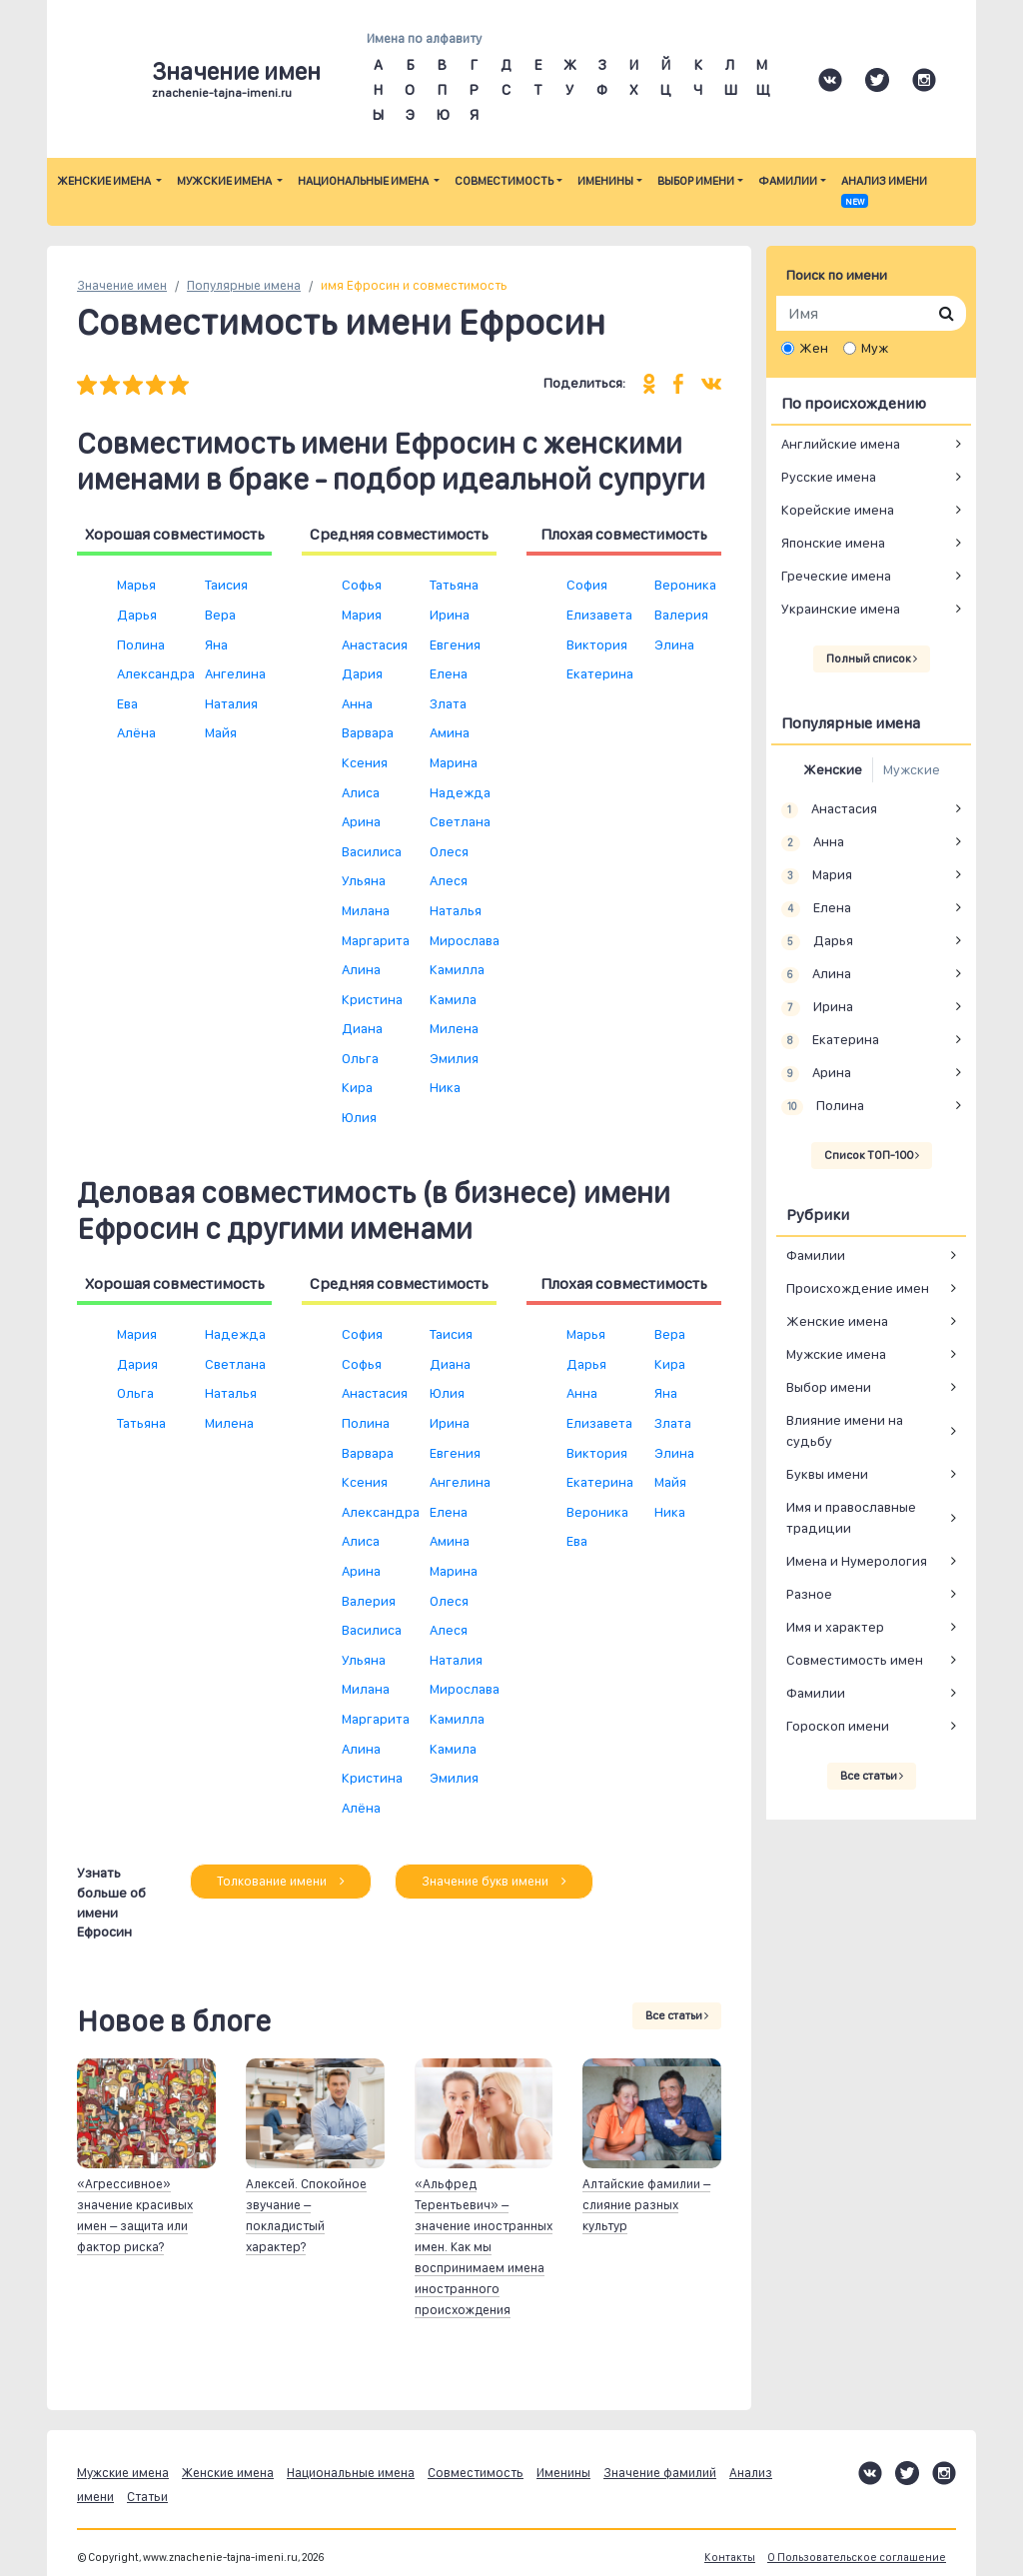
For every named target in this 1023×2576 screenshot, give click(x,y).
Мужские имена (225, 181)
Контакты (729, 2557)
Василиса (372, 851)
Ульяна (364, 880)
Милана (366, 910)
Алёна (136, 732)
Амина (450, 732)
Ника (445, 1087)
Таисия (226, 585)
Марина (454, 762)
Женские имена (105, 181)
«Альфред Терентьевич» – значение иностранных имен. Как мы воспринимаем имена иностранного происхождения (483, 2246)
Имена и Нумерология (856, 1561)
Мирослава (465, 940)
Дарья (137, 615)
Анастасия (375, 644)
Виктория (596, 644)
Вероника (685, 585)
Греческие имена (836, 576)
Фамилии (787, 181)
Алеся (449, 880)
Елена (449, 673)
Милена (454, 1028)
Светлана (460, 821)
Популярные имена (244, 285)
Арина (361, 821)
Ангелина (235, 673)
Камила (453, 999)
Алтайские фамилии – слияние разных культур (646, 2204)
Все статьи (676, 2015)
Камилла (457, 969)
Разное (809, 1594)
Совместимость (504, 181)
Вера (220, 615)
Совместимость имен (854, 1660)
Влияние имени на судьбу (844, 1430)
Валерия (681, 615)
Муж (874, 348)
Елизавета (599, 615)
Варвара (368, 732)
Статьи (147, 2496)
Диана (362, 1028)
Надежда (460, 792)
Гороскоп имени (837, 1726)
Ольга (360, 1058)
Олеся (449, 851)
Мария (362, 615)
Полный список (871, 658)
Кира (357, 1087)
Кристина (372, 999)
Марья (136, 585)
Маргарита (376, 940)
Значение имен (122, 285)
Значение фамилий (659, 2472)
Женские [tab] (832, 769)
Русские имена (828, 477)
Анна (357, 703)
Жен (813, 348)
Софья (362, 585)
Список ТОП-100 (871, 1155)
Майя (221, 732)
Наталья (456, 910)
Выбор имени (695, 181)
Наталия (231, 703)
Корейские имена (837, 510)
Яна (216, 644)
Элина (674, 644)
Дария (362, 673)
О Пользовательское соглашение (856, 2557)
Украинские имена (840, 609)
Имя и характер (835, 1627)
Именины (605, 181)
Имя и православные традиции (851, 1517)
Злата (448, 703)
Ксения (365, 762)
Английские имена (840, 444)
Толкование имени (281, 1881)
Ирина (450, 615)
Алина (361, 969)
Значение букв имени (494, 1881)
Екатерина (599, 673)
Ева (127, 703)
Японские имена (833, 543)
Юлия (359, 1117)
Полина (141, 644)
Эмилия (454, 1058)
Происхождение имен (857, 1288)
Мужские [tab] (911, 769)
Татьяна (454, 585)
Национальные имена (364, 181)
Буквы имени (827, 1474)
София (586, 585)
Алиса (361, 792)
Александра (156, 673)
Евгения (455, 644)
